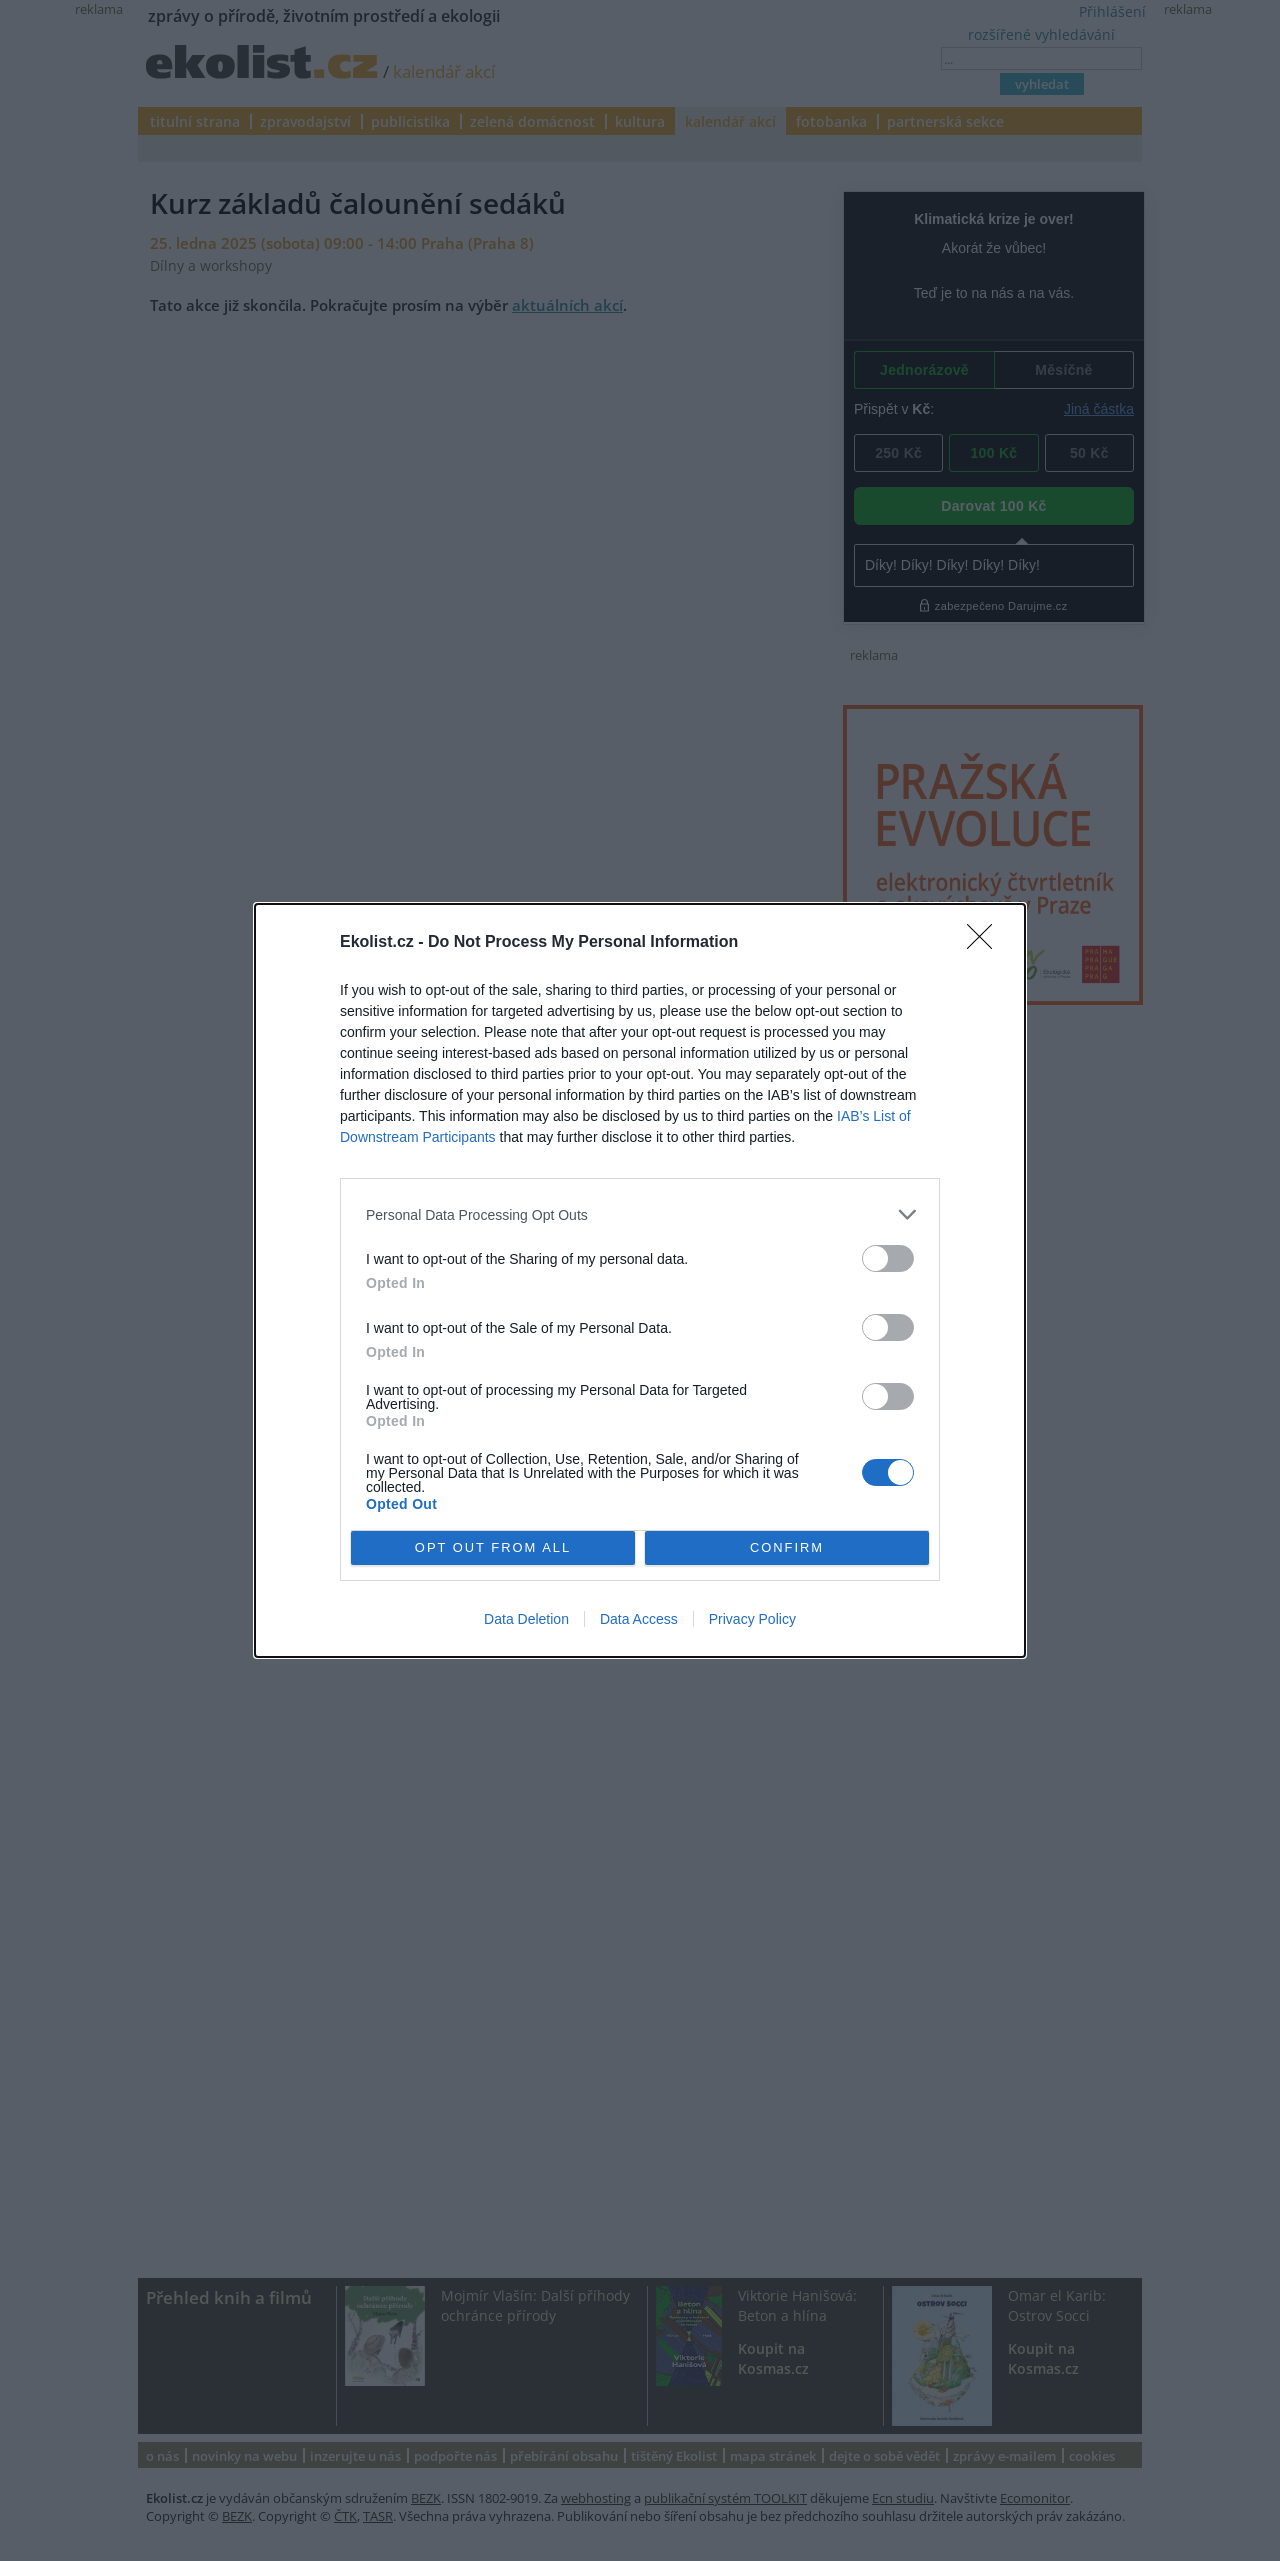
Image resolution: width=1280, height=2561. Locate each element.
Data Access (639, 1619)
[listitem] (640, 1214)
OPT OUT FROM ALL (492, 1548)
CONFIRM (787, 1548)
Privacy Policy (752, 1619)
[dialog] (640, 1280)
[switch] (888, 1258)
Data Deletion (526, 1619)
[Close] (986, 943)
